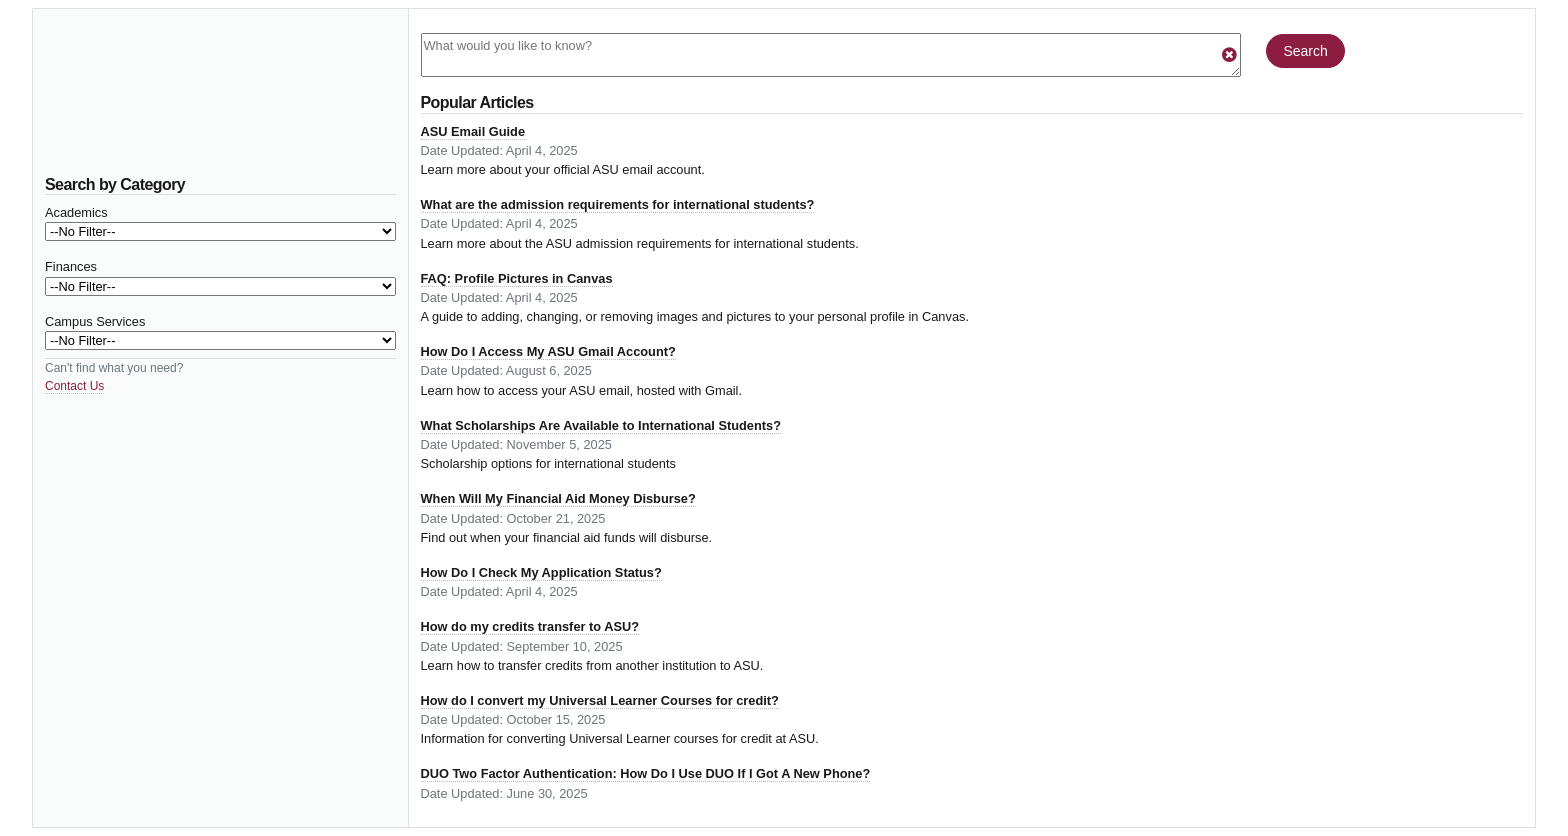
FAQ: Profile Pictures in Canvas (517, 278)
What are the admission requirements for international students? (618, 204)
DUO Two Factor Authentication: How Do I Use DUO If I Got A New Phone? (646, 773)
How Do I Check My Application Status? (541, 572)
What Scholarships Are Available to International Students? (601, 425)
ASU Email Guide (473, 131)
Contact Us (74, 386)
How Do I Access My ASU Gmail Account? (548, 351)
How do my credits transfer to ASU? (530, 626)
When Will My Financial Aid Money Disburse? (558, 498)
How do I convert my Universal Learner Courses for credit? (600, 700)
